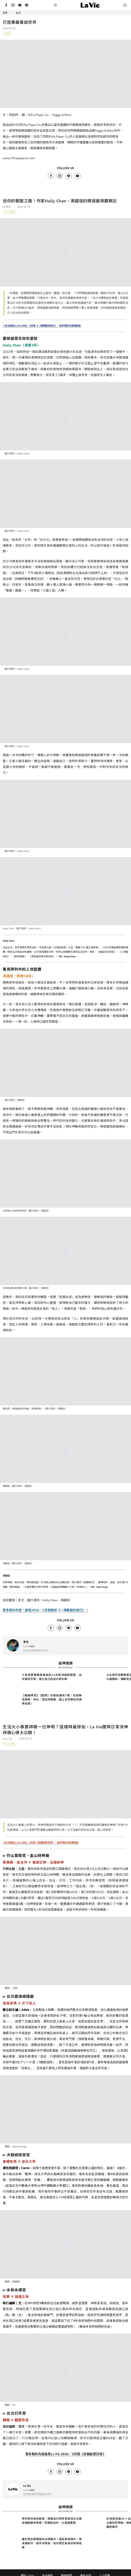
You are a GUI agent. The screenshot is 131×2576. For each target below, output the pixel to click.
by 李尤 (7, 206)
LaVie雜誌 (10, 212)
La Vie (27, 2485)
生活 (18, 12)
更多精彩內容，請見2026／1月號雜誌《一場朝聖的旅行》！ (46, 1610)
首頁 (5, 12)
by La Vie (7, 1738)
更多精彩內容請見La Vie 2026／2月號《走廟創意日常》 (65, 2454)
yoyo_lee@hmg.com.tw (35, 1649)
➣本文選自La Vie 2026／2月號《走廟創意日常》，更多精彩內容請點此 (40, 1842)
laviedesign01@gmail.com (37, 2493)
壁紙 (8, 33)
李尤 (26, 1642)
